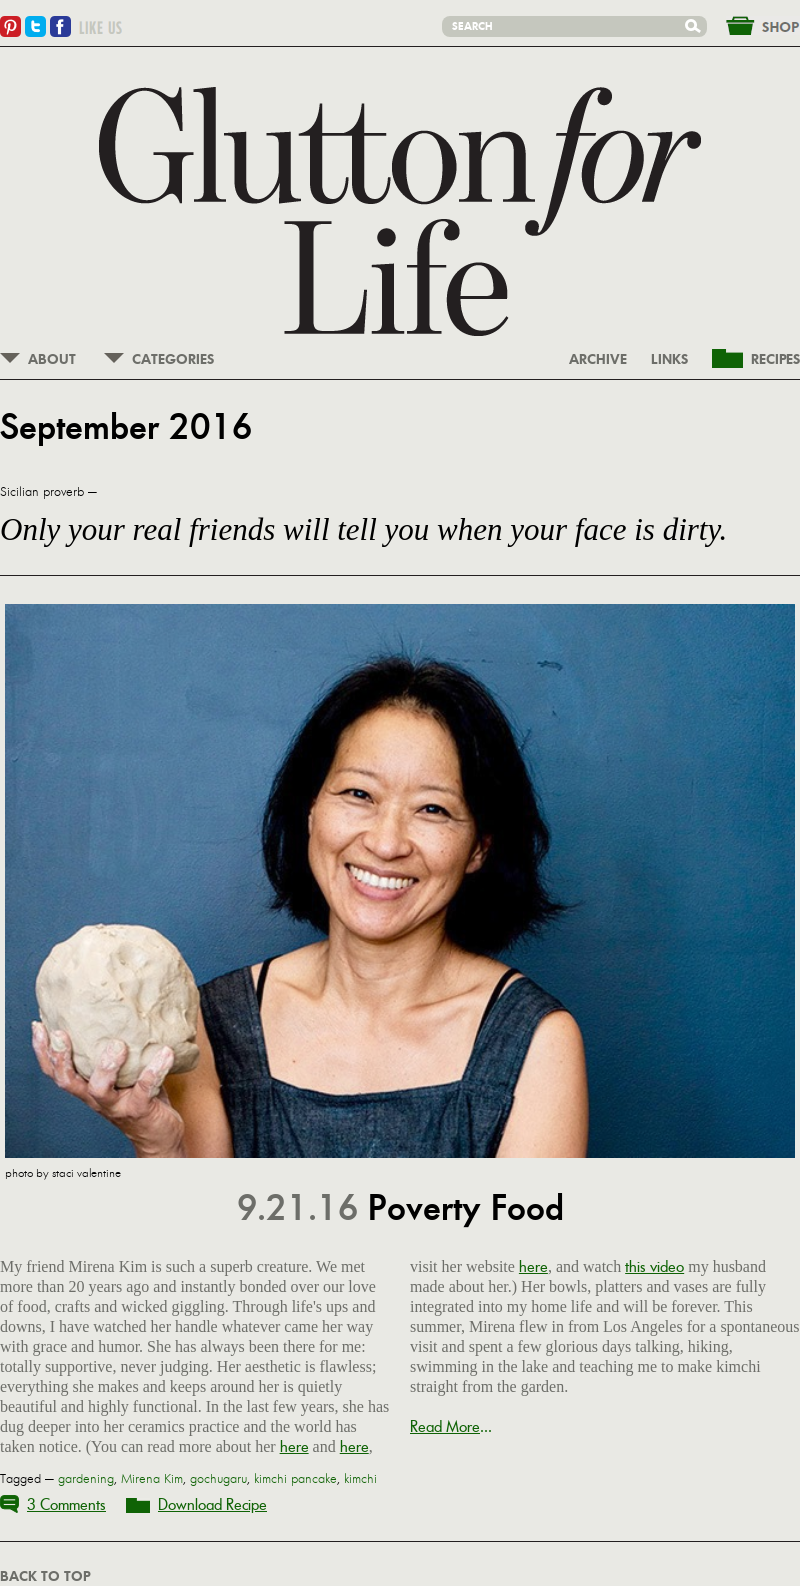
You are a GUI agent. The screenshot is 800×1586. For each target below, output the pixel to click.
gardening (86, 1479)
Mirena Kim (152, 1479)
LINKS (669, 360)
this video (654, 1266)
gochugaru (218, 1479)
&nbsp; (751, 24)
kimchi (360, 1479)
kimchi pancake (295, 1479)
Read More (445, 1426)
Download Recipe (212, 1504)
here (294, 1446)
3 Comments (66, 1504)
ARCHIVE (598, 360)
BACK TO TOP (45, 1577)
